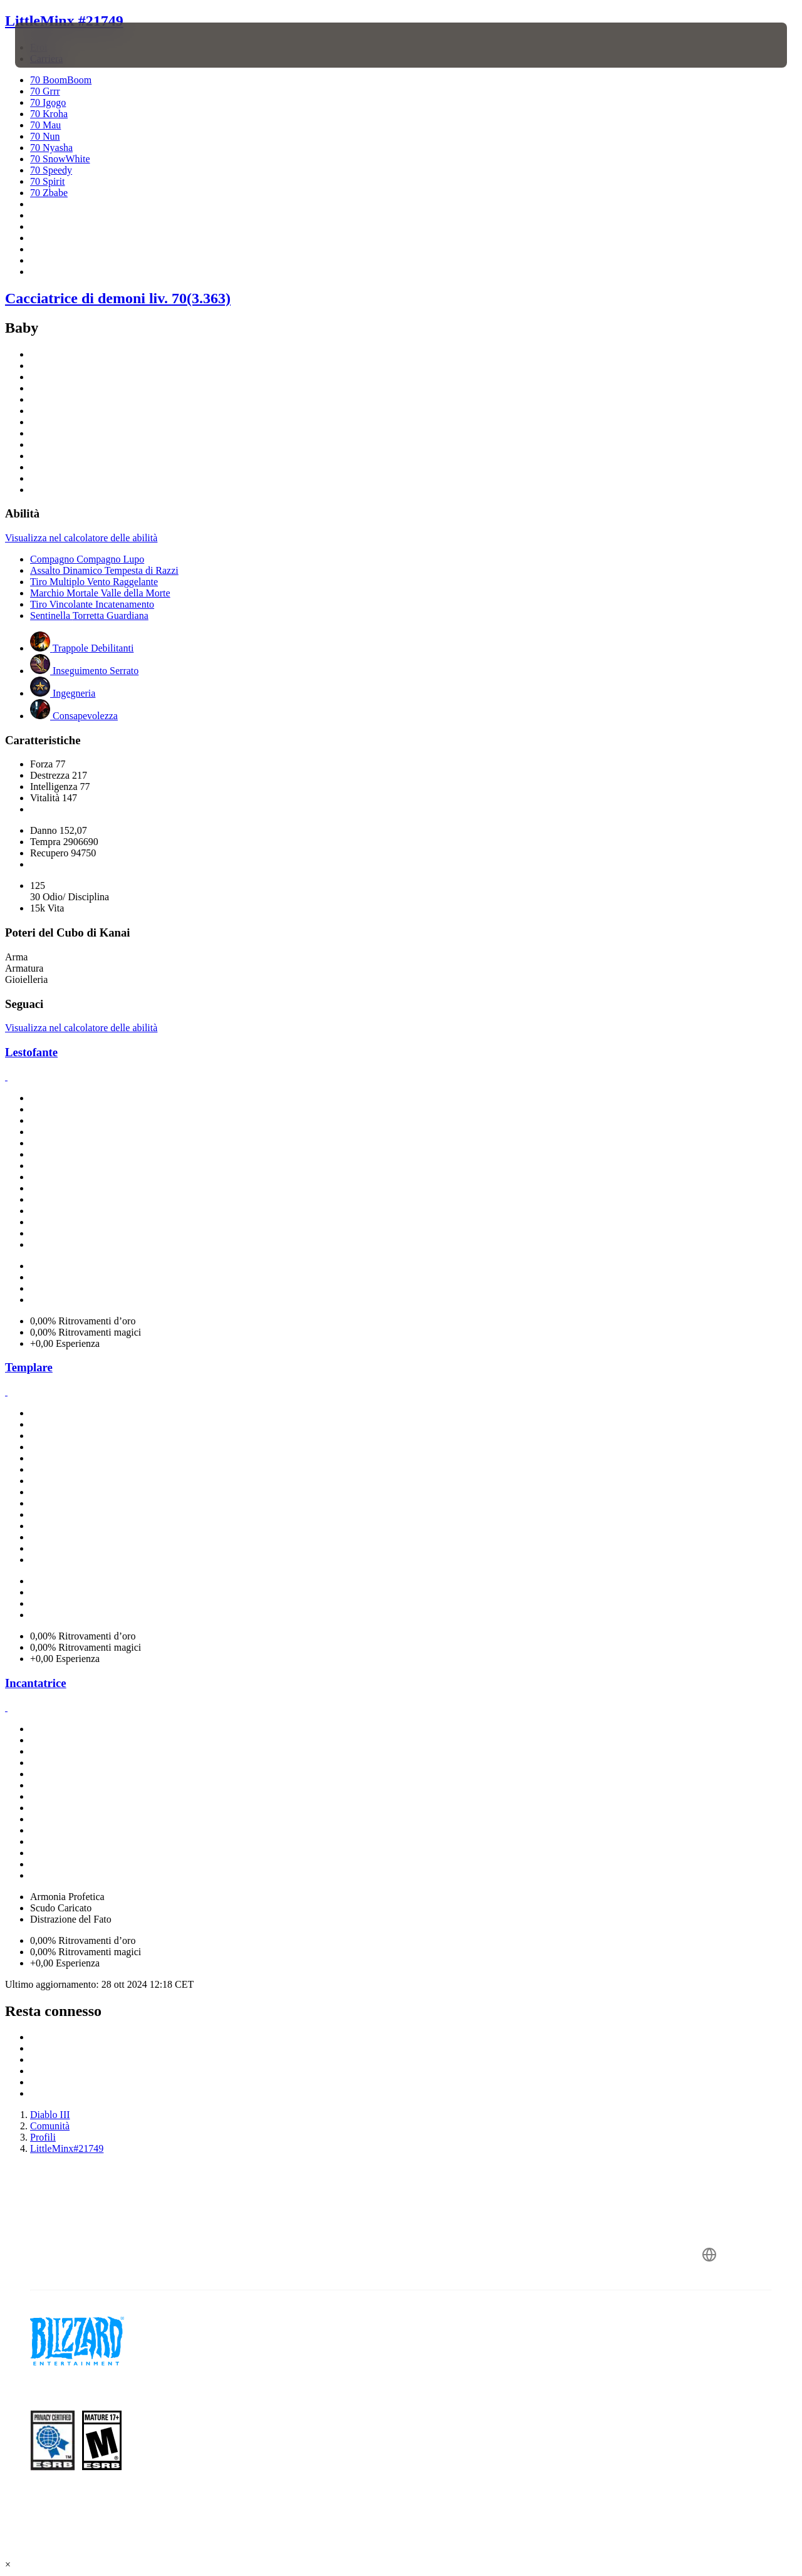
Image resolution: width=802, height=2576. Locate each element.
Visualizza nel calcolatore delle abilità (81, 537)
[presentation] (54, 45)
